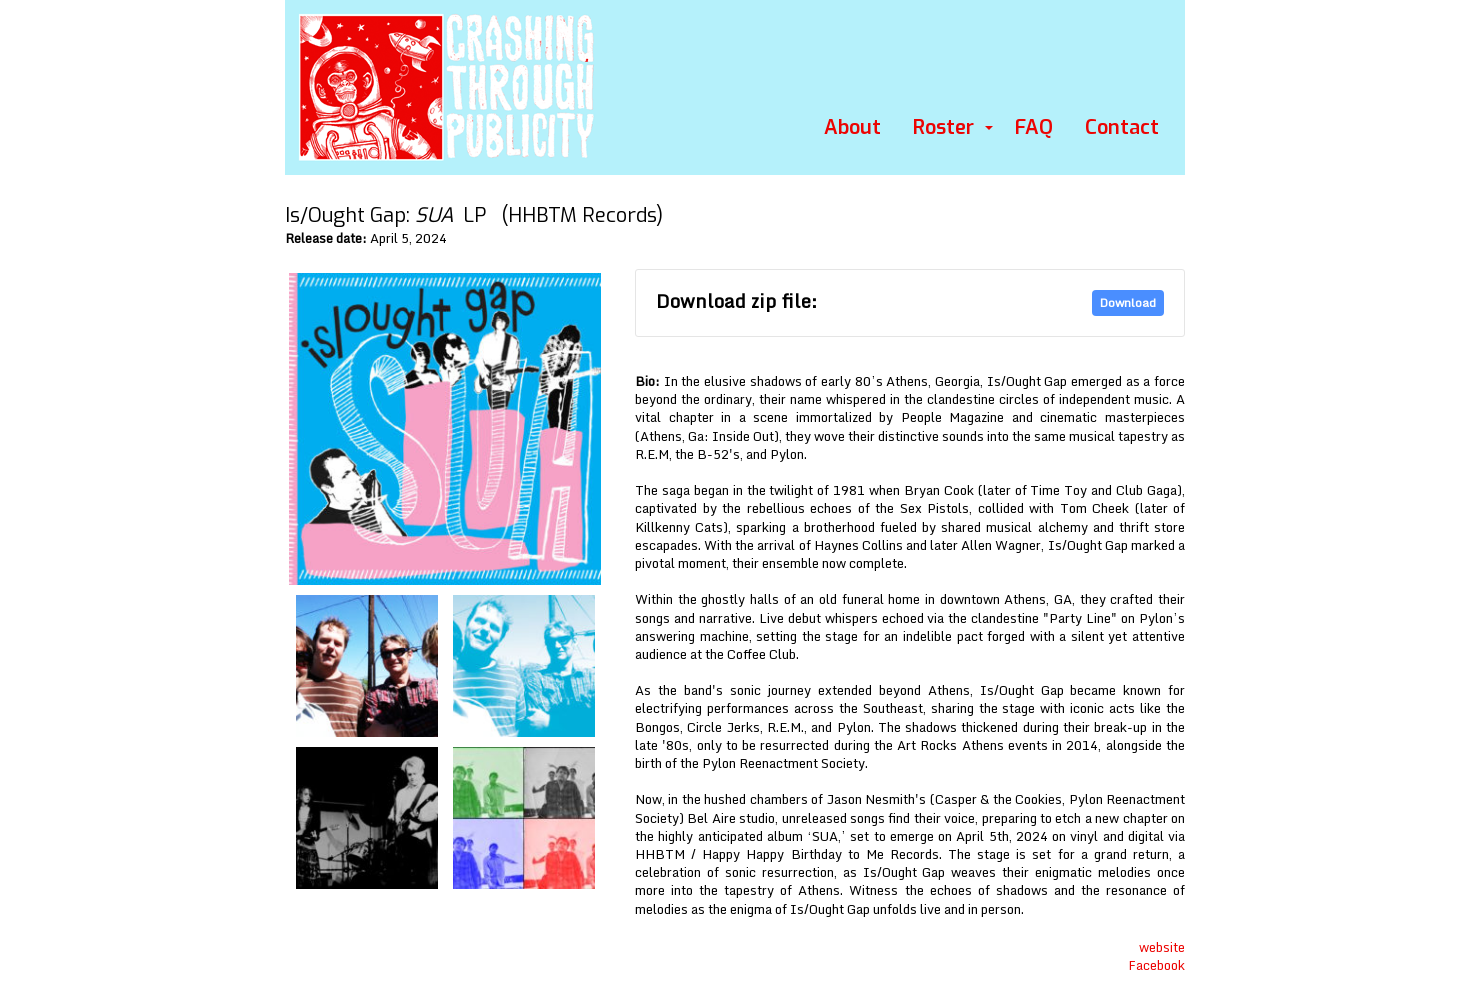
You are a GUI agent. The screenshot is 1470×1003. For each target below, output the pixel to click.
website (1162, 947)
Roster (943, 127)
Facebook (1156, 965)
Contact (1122, 127)
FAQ (1034, 127)
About (852, 127)
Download (1128, 302)
